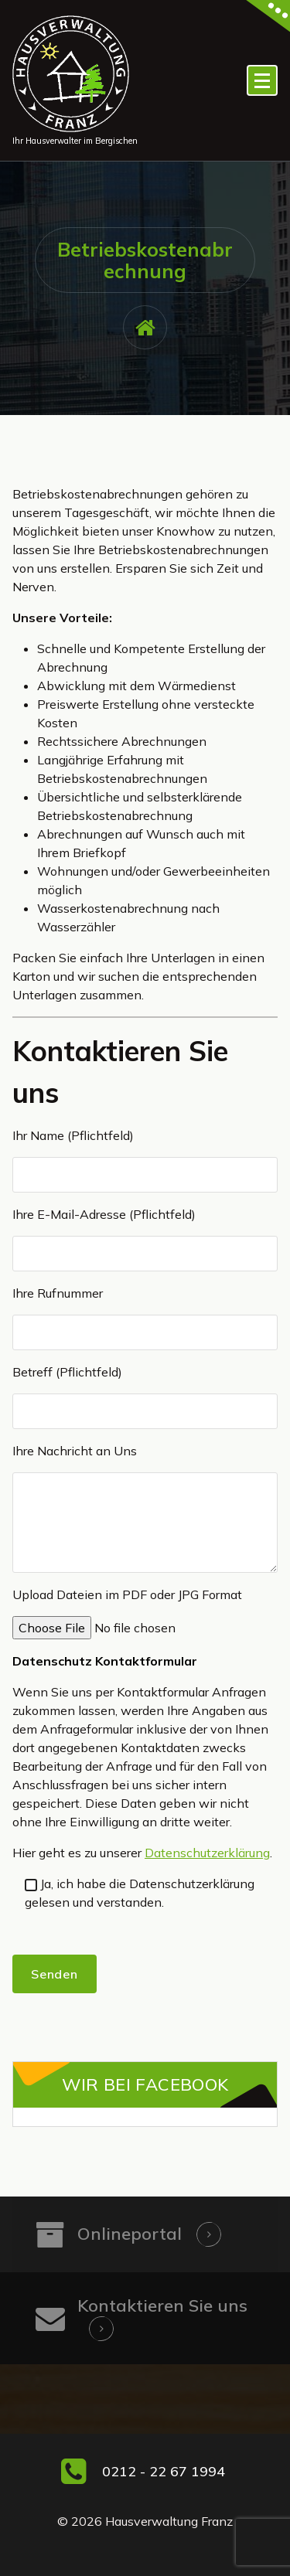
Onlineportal (129, 2233)
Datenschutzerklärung (207, 1852)
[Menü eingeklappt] (262, 80)
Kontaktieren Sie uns (162, 2305)
